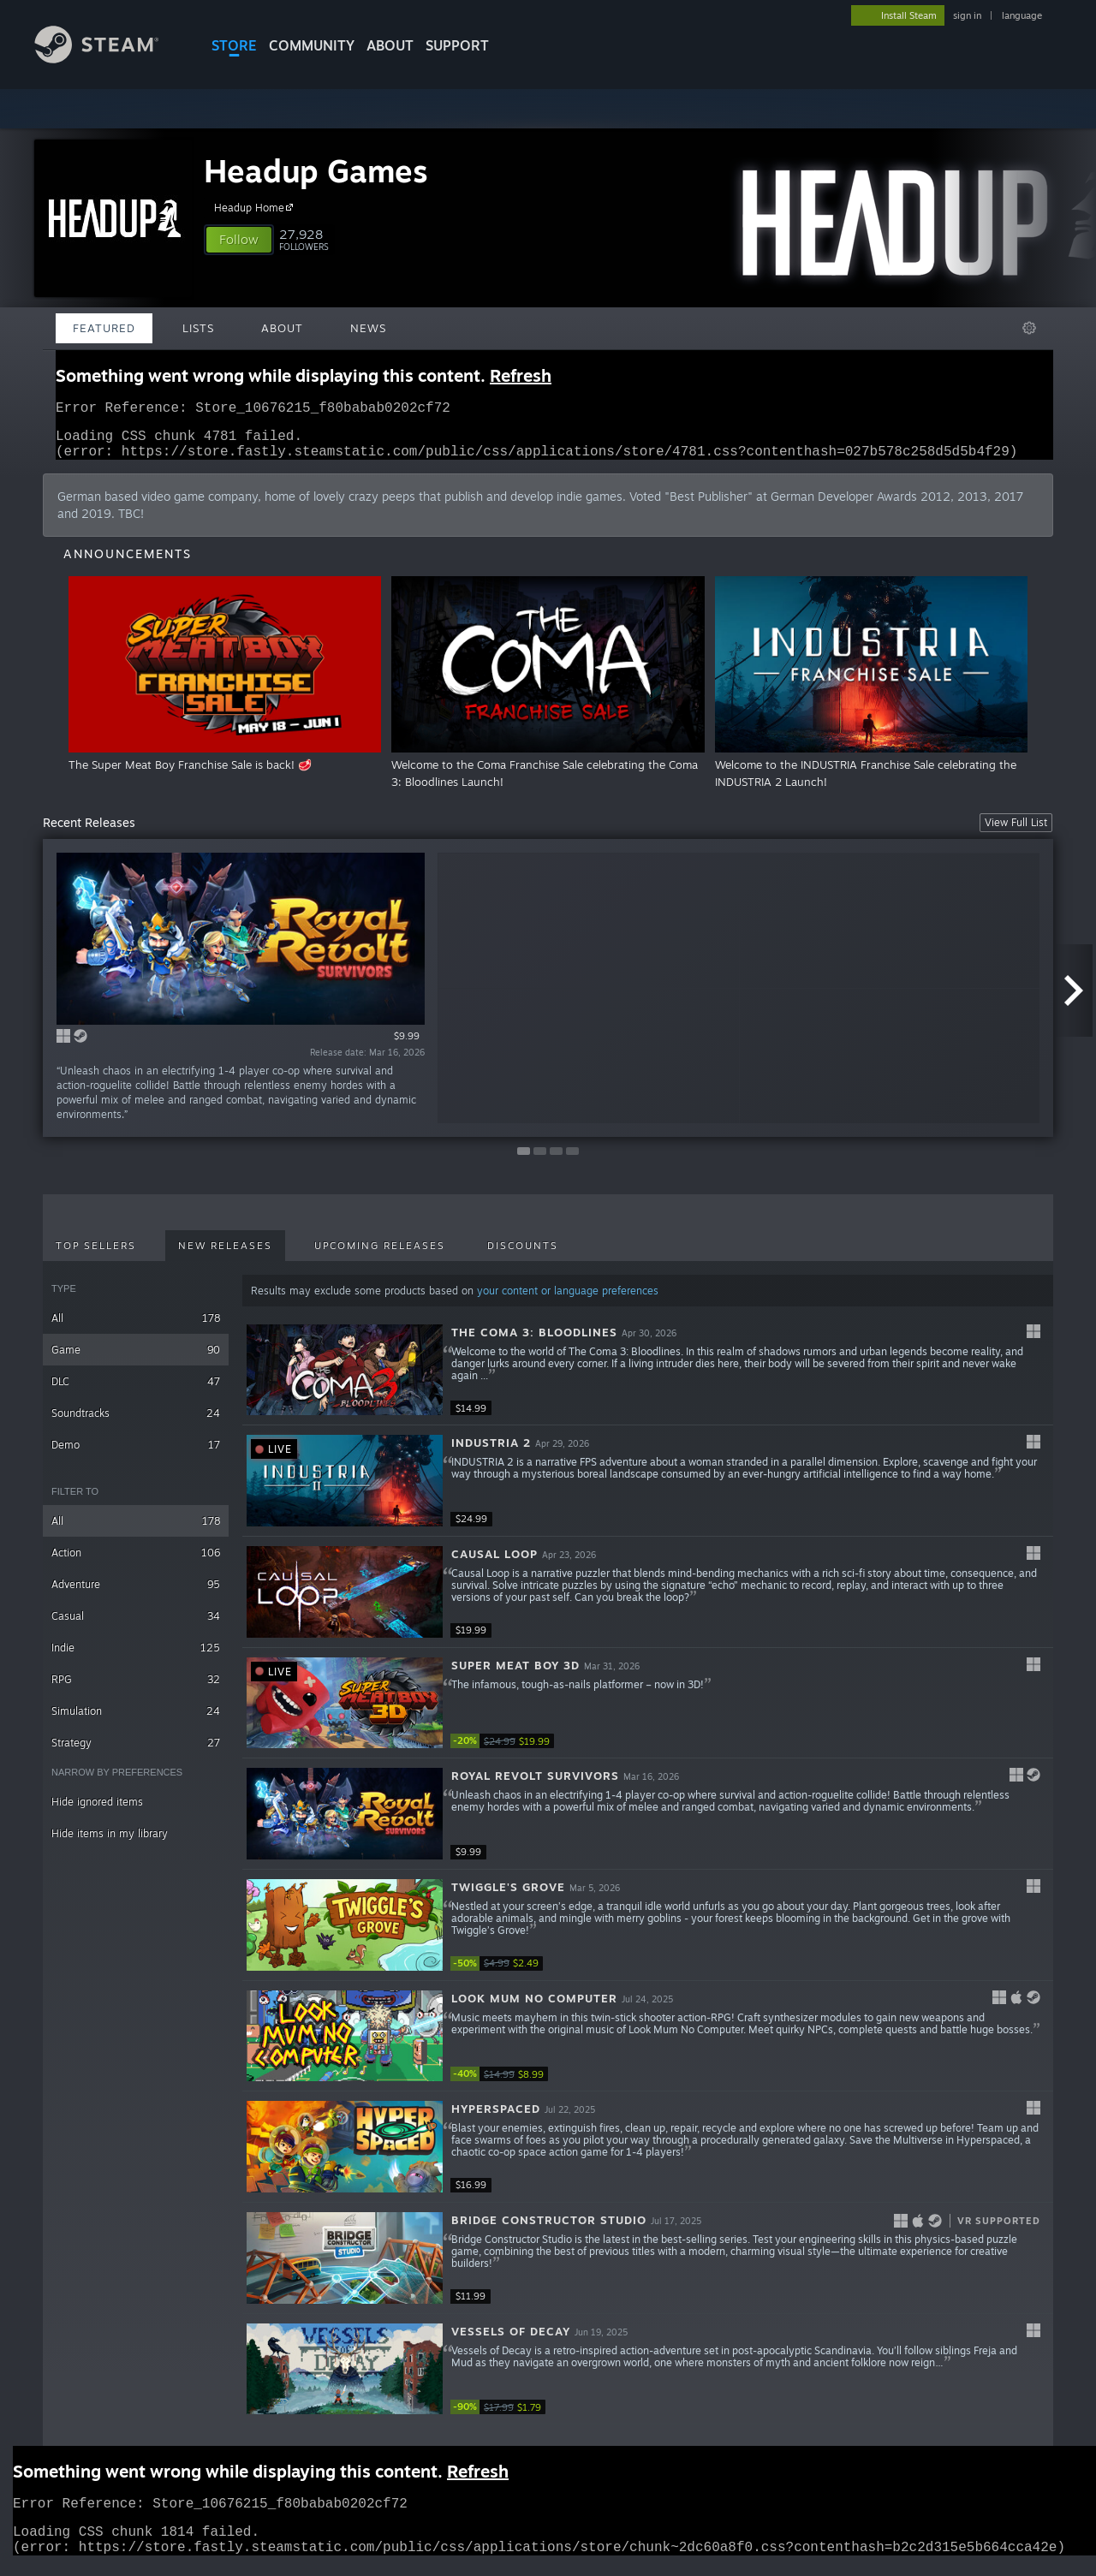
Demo (135, 1455)
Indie (135, 1658)
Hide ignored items (97, 1812)
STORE (234, 45)
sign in (967, 15)
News (368, 328)
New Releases (225, 1256)
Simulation (135, 1721)
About (390, 45)
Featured (104, 328)
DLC (135, 1391)
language (1022, 15)
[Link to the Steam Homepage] (109, 58)
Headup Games (316, 171)
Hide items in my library (109, 1843)
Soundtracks (135, 1423)
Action (135, 1563)
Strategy (135, 1753)
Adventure (135, 1594)
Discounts (522, 1256)
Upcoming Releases (379, 1256)
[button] (239, 239)
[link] (502, 1751)
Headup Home (256, 207)
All (135, 1328)
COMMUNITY (311, 45)
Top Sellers (96, 1256)
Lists (198, 328)
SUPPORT (457, 45)
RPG (135, 1689)
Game (135, 1360)
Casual (135, 1626)
